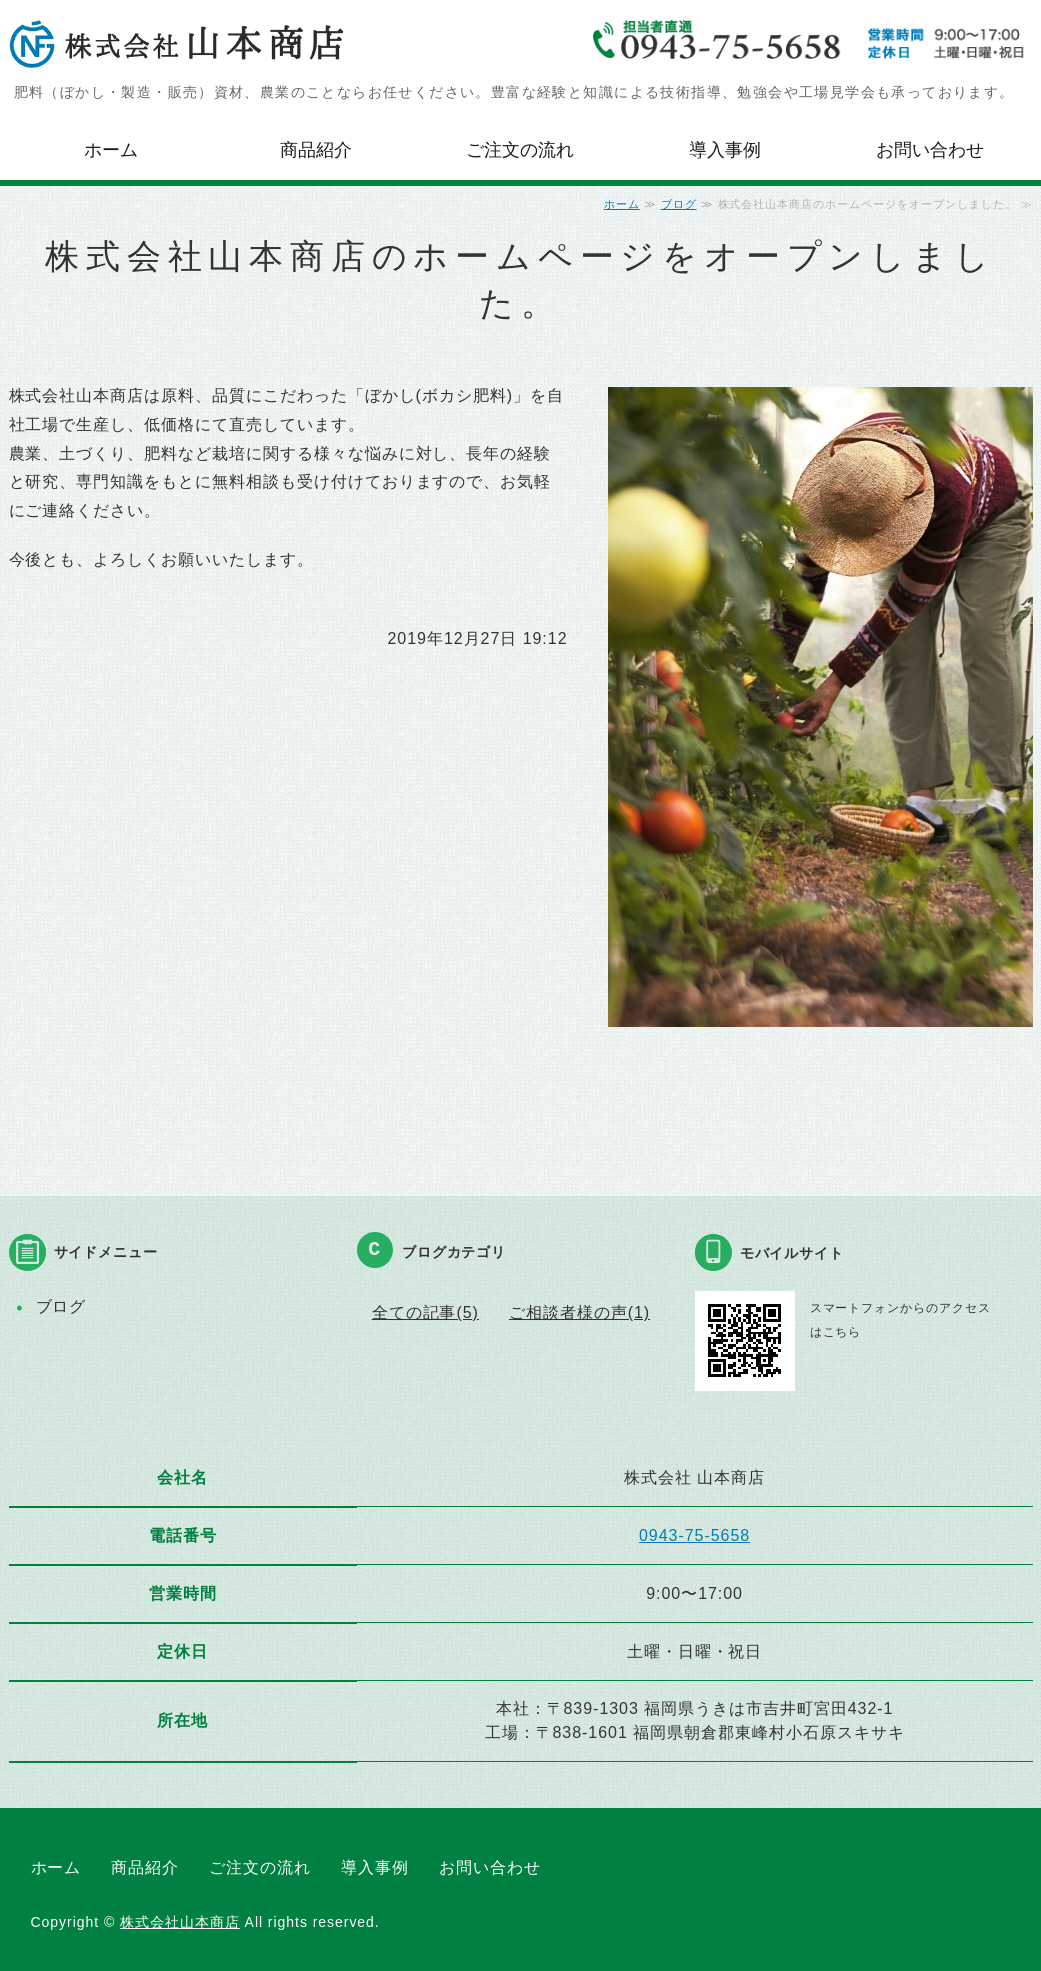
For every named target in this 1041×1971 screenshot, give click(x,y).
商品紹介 (316, 150)
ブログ (679, 204)
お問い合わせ (930, 150)
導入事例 (725, 150)
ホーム (111, 150)
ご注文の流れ (520, 150)
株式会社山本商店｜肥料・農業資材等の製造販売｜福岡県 (179, 45)
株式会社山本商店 (180, 1922)
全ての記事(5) (425, 1312)
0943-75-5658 (694, 1535)
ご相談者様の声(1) (579, 1312)
